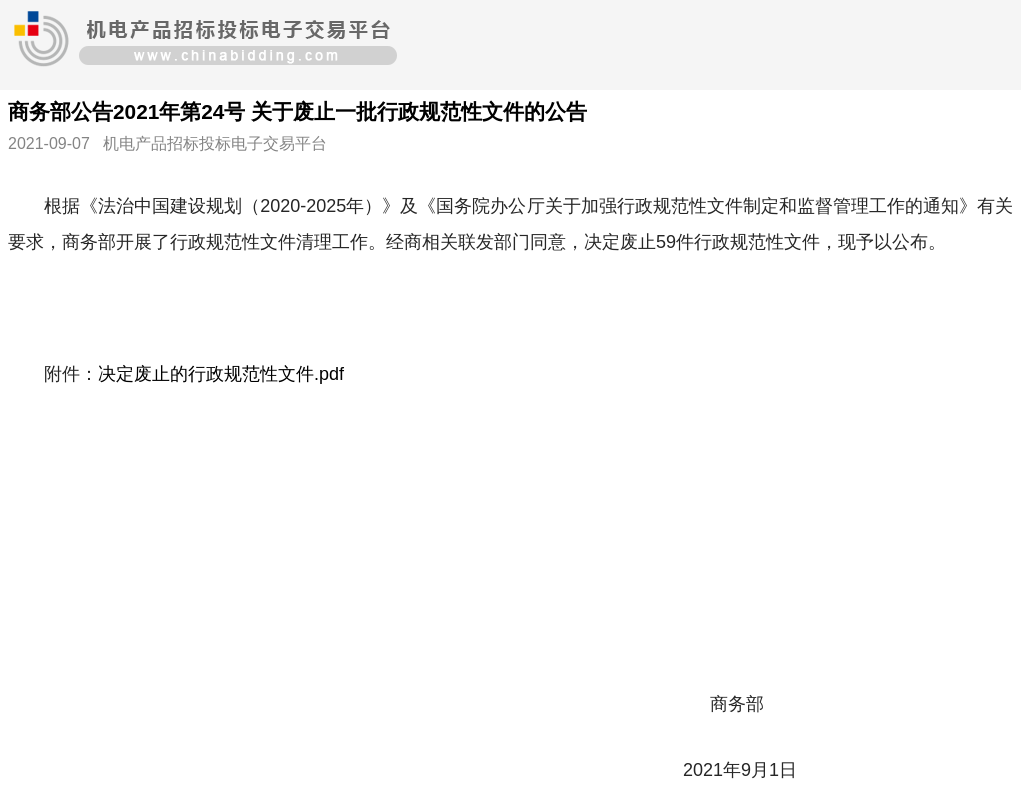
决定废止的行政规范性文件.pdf (221, 374)
